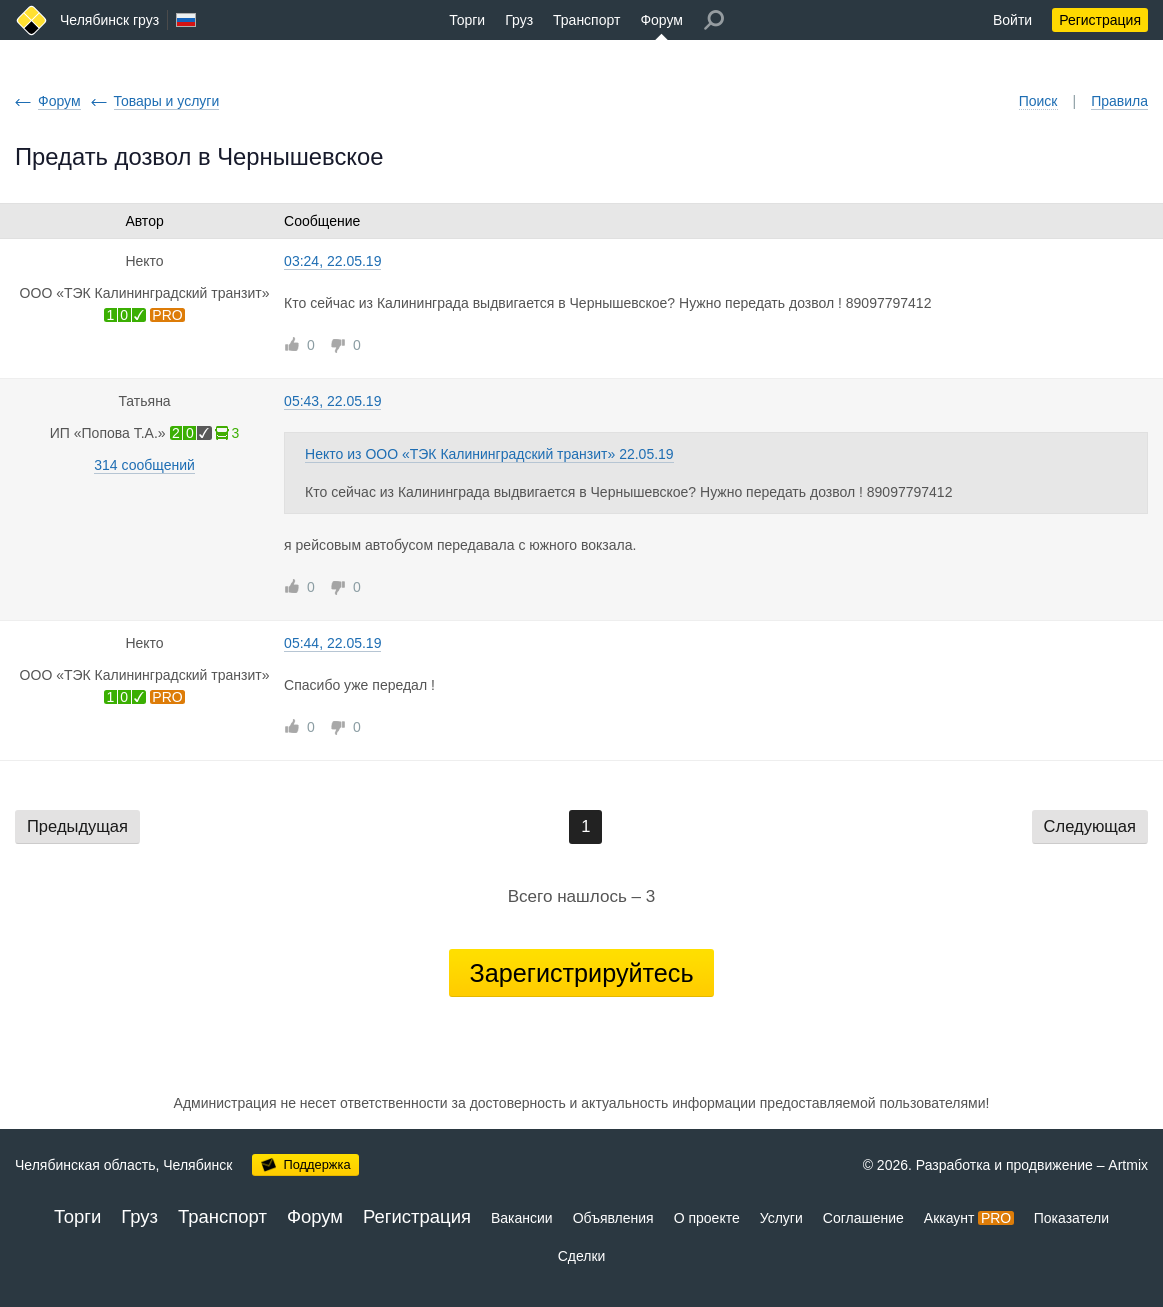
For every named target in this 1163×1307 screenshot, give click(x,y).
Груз (519, 20)
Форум (661, 20)
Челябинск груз (109, 20)
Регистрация (1100, 20)
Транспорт (586, 20)
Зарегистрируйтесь (581, 973)
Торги (467, 20)
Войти (1012, 20)
